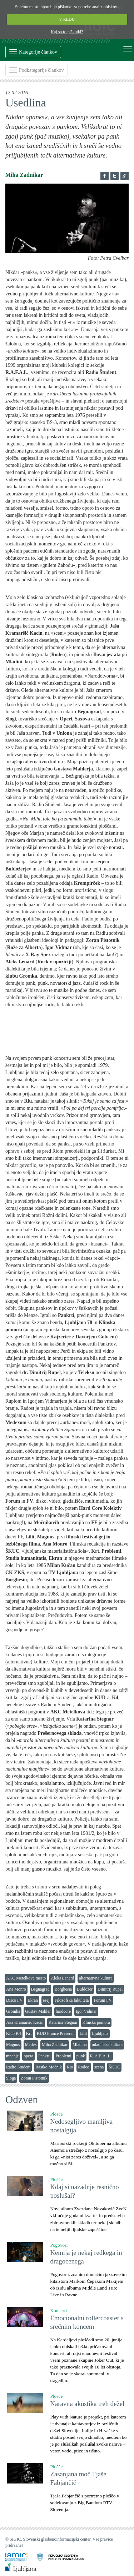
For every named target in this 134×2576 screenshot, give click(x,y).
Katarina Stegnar (63, 2022)
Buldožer (85, 1989)
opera (28, 2055)
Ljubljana (100, 2033)
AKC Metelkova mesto (26, 1978)
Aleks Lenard (62, 1978)
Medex (31, 2044)
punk (80, 2055)
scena (99, 2067)
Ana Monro (16, 1989)
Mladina (80, 2044)
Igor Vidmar (86, 2011)
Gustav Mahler (38, 2011)
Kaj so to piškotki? (67, 31)
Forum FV (102, 2000)
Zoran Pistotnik (34, 2078)
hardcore (63, 2011)
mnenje (12, 2055)
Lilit (83, 2033)
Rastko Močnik (48, 2067)
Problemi (63, 2055)
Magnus (13, 2044)
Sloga (11, 2078)
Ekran (33, 2000)
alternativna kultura (96, 1978)
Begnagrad (40, 1989)
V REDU (67, 19)
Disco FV (14, 2000)
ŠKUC (114, 2067)
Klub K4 (13, 2033)
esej (46, 2000)
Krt (29, 2033)
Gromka (13, 2011)
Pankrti (44, 2055)
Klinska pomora (96, 2022)
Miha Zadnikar (55, 2044)
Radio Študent (18, 2067)
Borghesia (63, 1989)
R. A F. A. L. (100, 2055)
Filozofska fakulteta (72, 2000)
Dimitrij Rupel (110, 1989)
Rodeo (83, 2067)
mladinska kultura (107, 2044)
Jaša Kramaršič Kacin (25, 2022)
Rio (70, 2067)
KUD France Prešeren (56, 2033)
